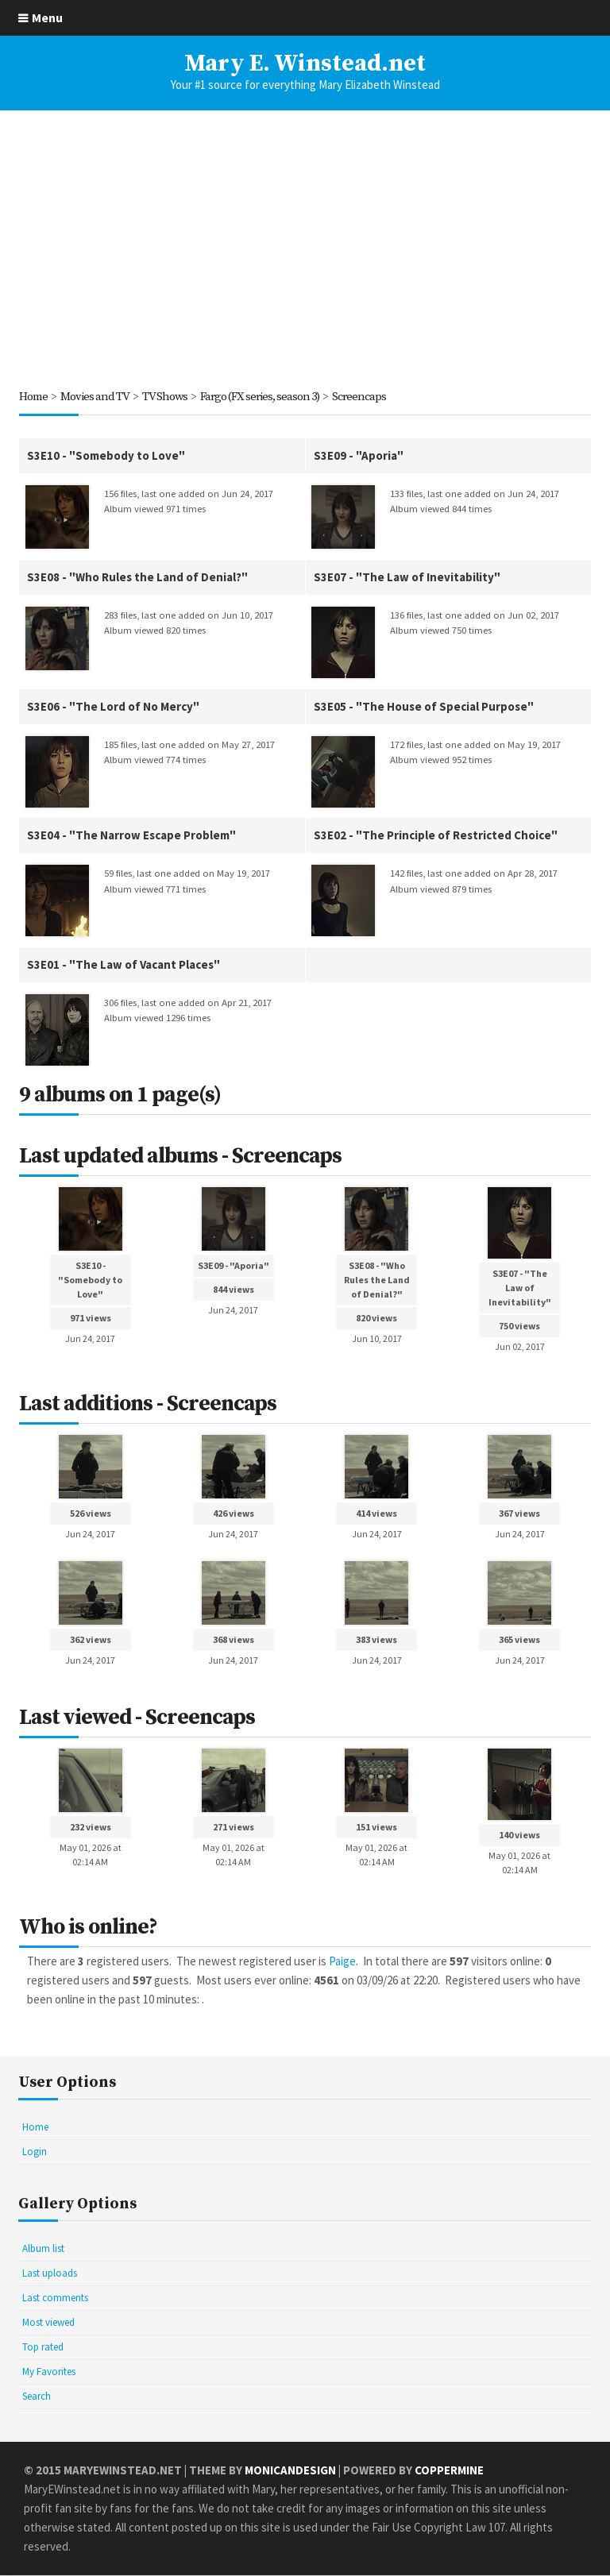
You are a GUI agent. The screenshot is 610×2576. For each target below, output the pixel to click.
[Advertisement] (305, 248)
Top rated (43, 2347)
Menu (47, 17)
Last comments (55, 2298)
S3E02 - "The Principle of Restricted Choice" (436, 835)
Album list (43, 2249)
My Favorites (48, 2372)
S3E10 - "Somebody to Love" (106, 455)
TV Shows (167, 396)
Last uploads (49, 2274)
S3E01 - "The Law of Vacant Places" (123, 965)
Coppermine (449, 2470)
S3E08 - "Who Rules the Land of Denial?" (137, 576)
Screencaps (365, 396)
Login (34, 2152)
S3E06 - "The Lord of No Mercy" (113, 706)
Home (33, 396)
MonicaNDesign (290, 2470)
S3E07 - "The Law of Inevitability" (407, 576)
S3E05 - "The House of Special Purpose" (424, 706)
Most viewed (48, 2323)
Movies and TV (95, 396)
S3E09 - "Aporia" (358, 455)
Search (36, 2397)
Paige (342, 1961)
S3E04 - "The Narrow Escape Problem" (131, 835)
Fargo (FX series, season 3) (264, 396)
